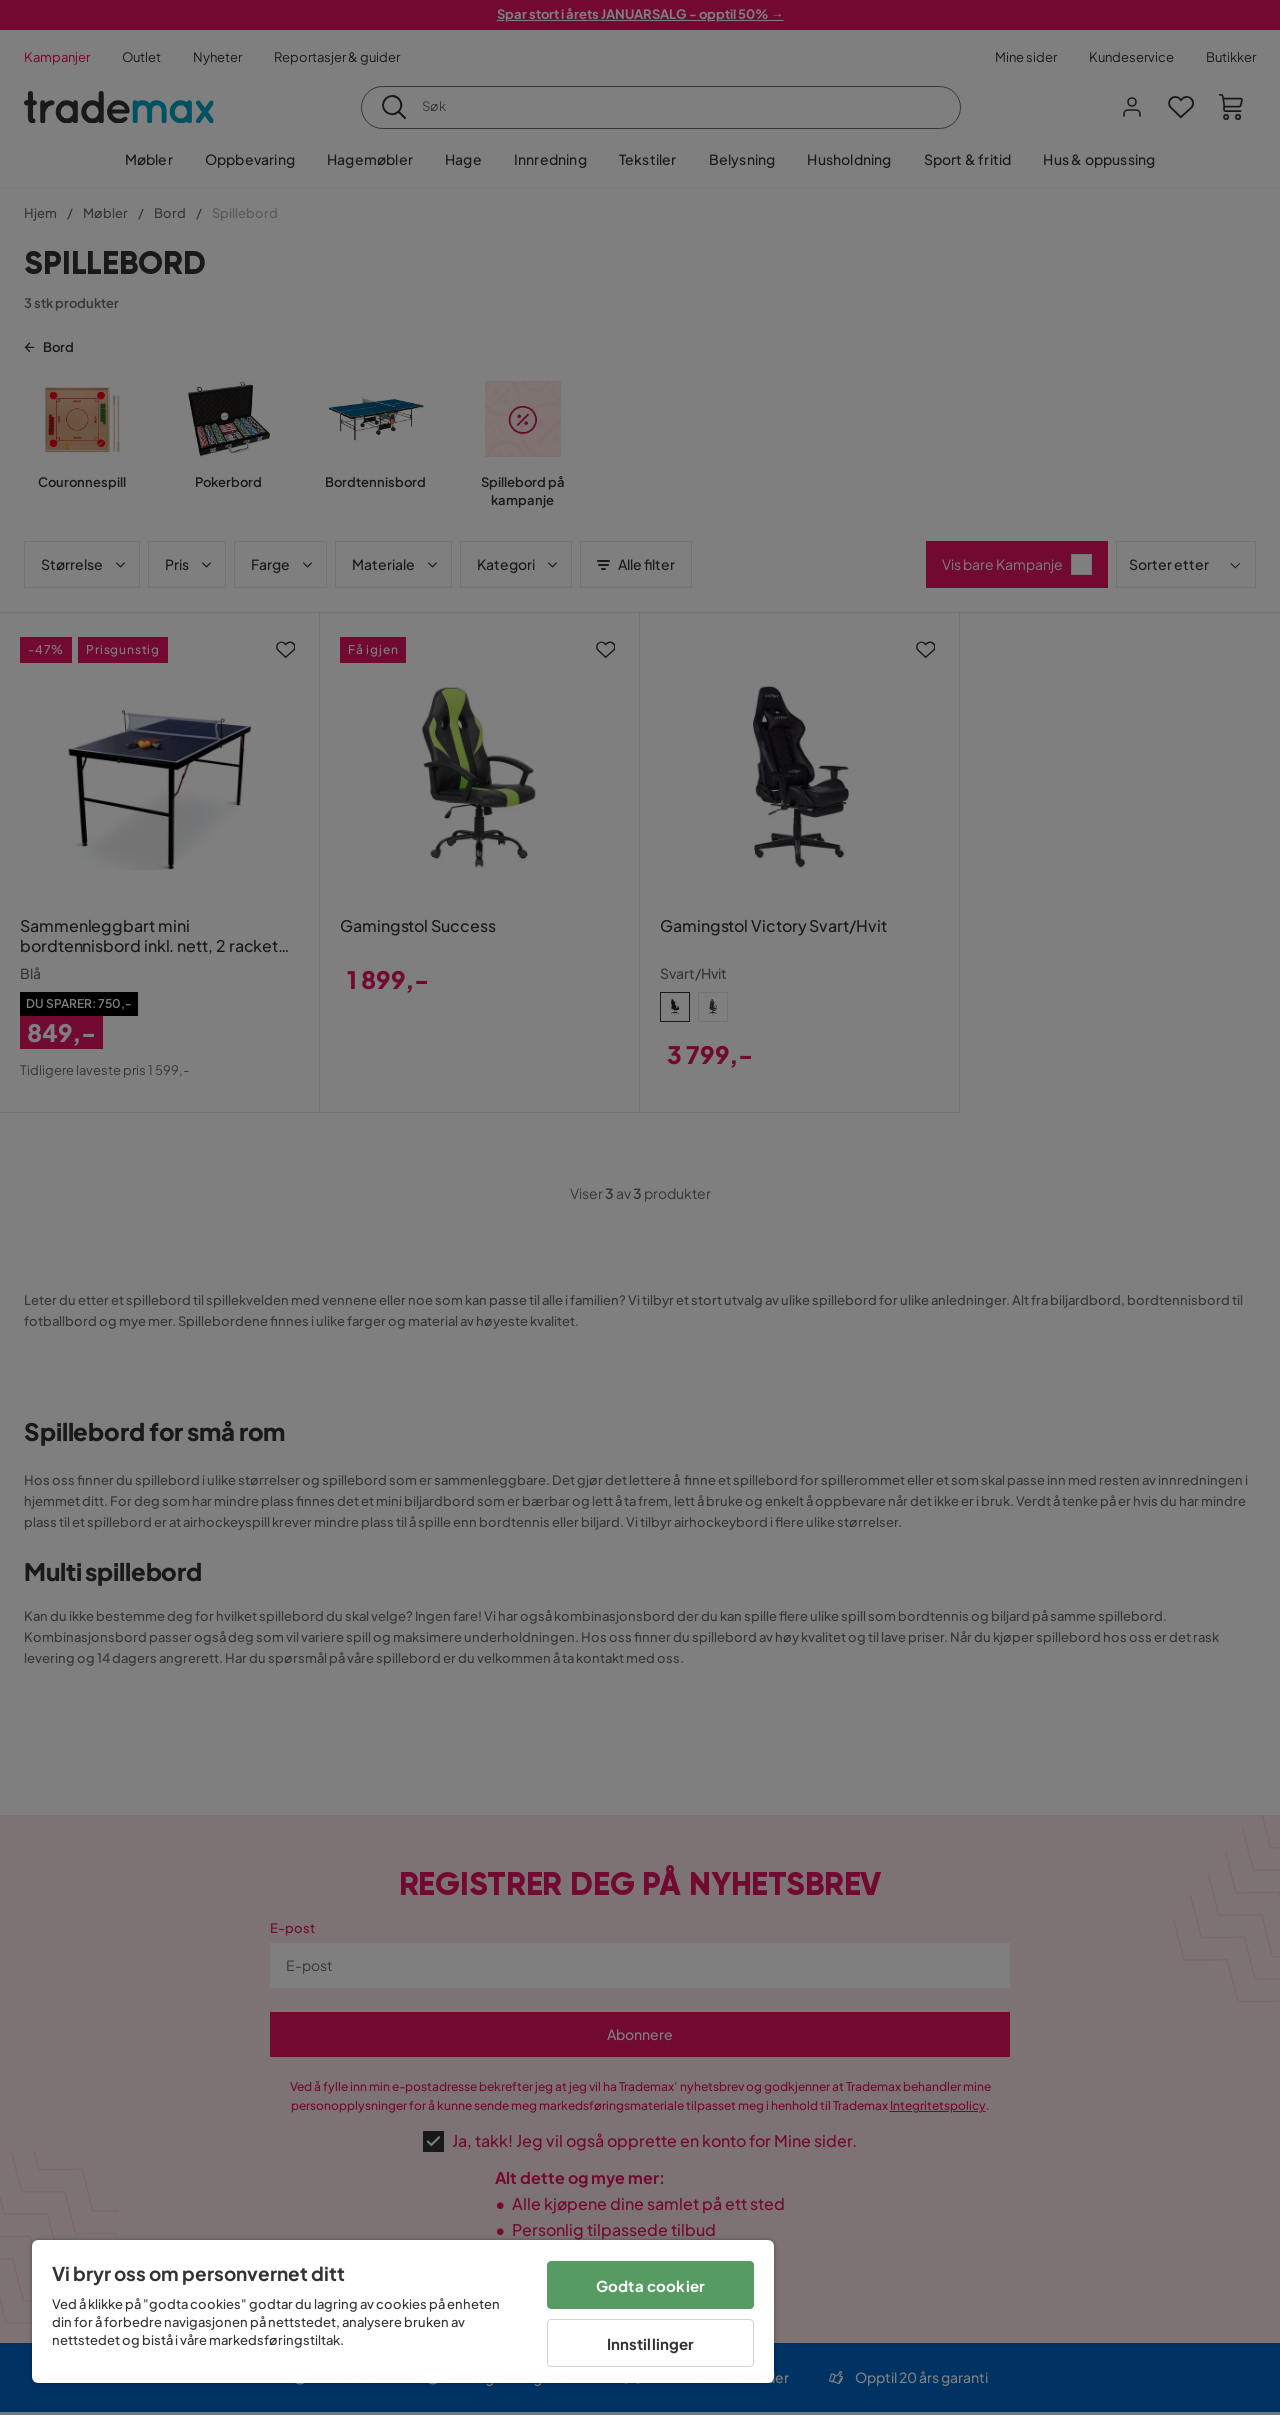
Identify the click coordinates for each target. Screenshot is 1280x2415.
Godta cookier (650, 2285)
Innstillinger (651, 2343)
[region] (403, 2311)
